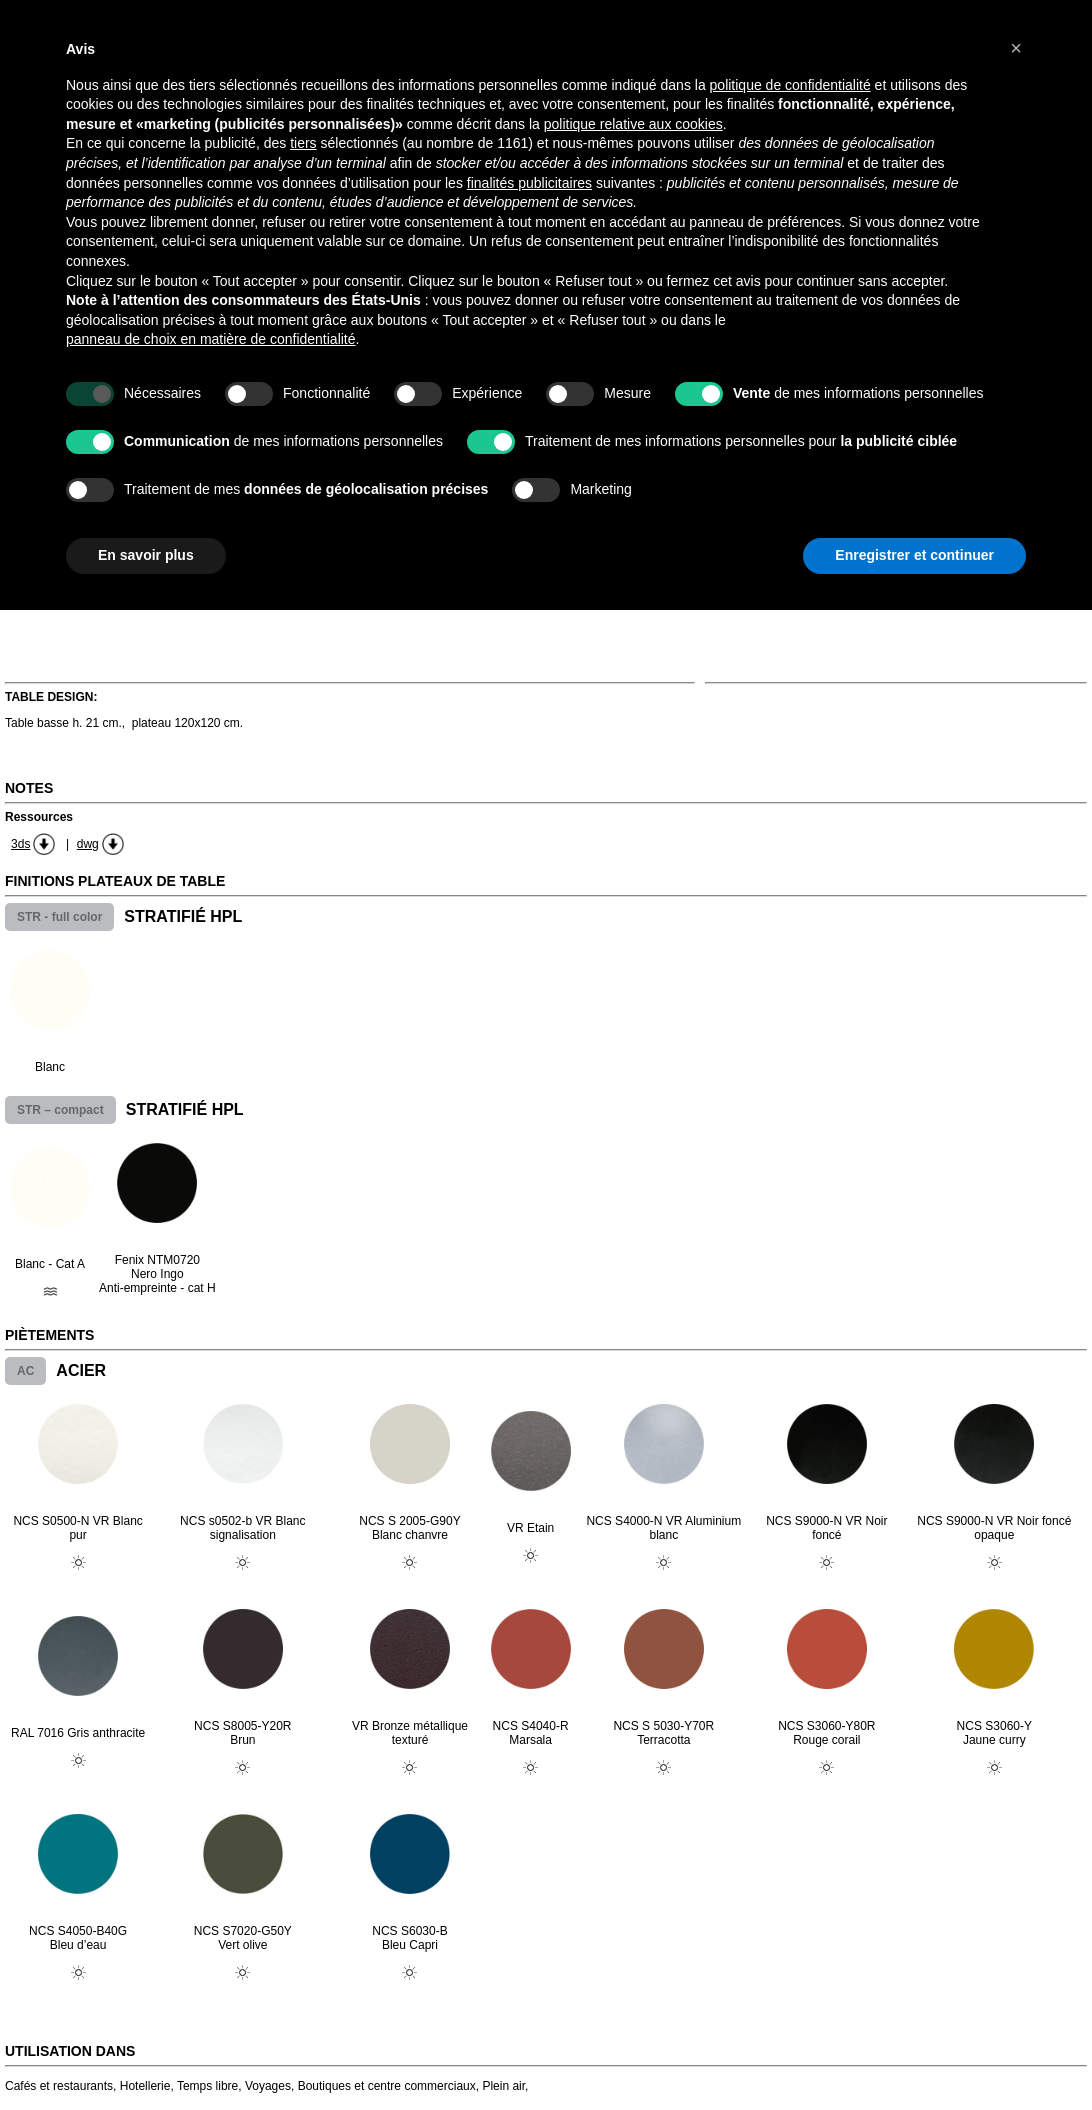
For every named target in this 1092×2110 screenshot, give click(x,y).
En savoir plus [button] (146, 555)
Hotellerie (145, 2086)
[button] (1016, 48)
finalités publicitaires (529, 183)
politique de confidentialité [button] (790, 85)
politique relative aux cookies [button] (633, 124)
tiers (303, 143)
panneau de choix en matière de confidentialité (211, 339)
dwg (88, 844)
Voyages (268, 2086)
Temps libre (207, 2086)
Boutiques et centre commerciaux (387, 2086)
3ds (20, 844)
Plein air (503, 2086)
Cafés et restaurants (59, 2086)
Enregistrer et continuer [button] (914, 555)
